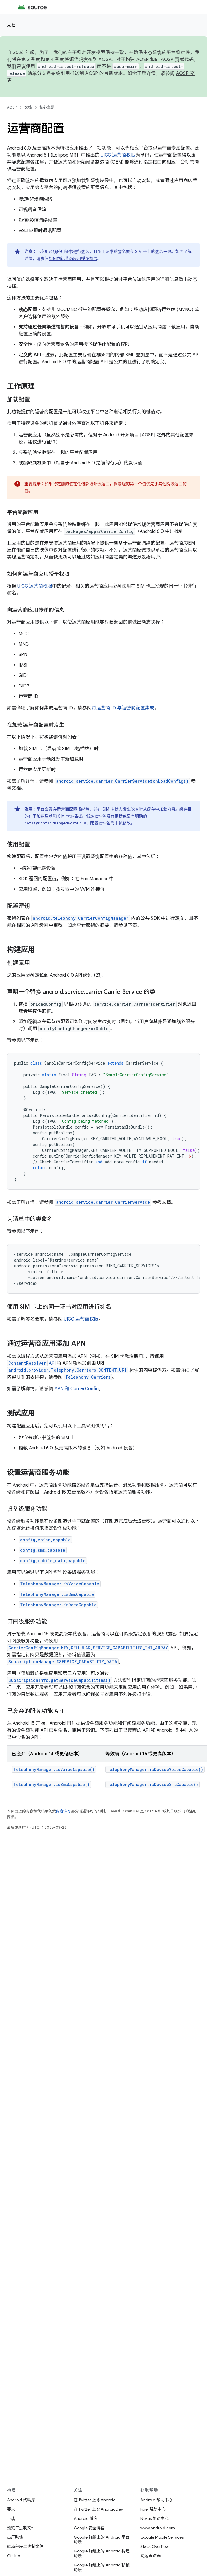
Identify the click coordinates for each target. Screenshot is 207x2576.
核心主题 (47, 107)
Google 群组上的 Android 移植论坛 (102, 2567)
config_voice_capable (45, 1539)
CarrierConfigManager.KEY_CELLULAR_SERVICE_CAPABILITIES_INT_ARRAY (88, 1647)
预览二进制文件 (21, 2527)
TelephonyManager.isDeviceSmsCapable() (152, 1784)
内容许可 (63, 1811)
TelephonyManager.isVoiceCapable (59, 1584)
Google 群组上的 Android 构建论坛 (102, 2553)
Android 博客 (86, 2518)
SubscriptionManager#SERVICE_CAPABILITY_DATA (62, 1661)
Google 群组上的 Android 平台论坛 (102, 2539)
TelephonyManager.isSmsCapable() (51, 1784)
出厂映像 (15, 2537)
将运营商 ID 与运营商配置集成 (123, 708)
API (31, 1363)
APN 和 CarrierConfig (77, 1389)
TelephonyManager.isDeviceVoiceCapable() (155, 1769)
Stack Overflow (154, 2546)
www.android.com (157, 2527)
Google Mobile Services (162, 2537)
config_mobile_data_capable (53, 1560)
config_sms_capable (42, 1550)
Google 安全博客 (89, 2527)
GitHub (13, 2555)
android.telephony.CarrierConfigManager (80, 918)
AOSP (12, 107)
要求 (11, 2509)
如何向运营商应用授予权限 (73, 258)
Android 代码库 (21, 2500)
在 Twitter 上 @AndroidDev (98, 2509)
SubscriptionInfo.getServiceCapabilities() (59, 1680)
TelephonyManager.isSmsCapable (57, 1594)
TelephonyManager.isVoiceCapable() (54, 1769)
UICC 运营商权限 (118, 155)
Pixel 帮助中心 (153, 2509)
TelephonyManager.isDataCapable (58, 1604)
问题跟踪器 (150, 2555)
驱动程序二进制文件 (25, 2546)
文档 (11, 25)
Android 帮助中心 (156, 2500)
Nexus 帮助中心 (154, 2518)
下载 (11, 2518)
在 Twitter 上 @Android (95, 2500)
